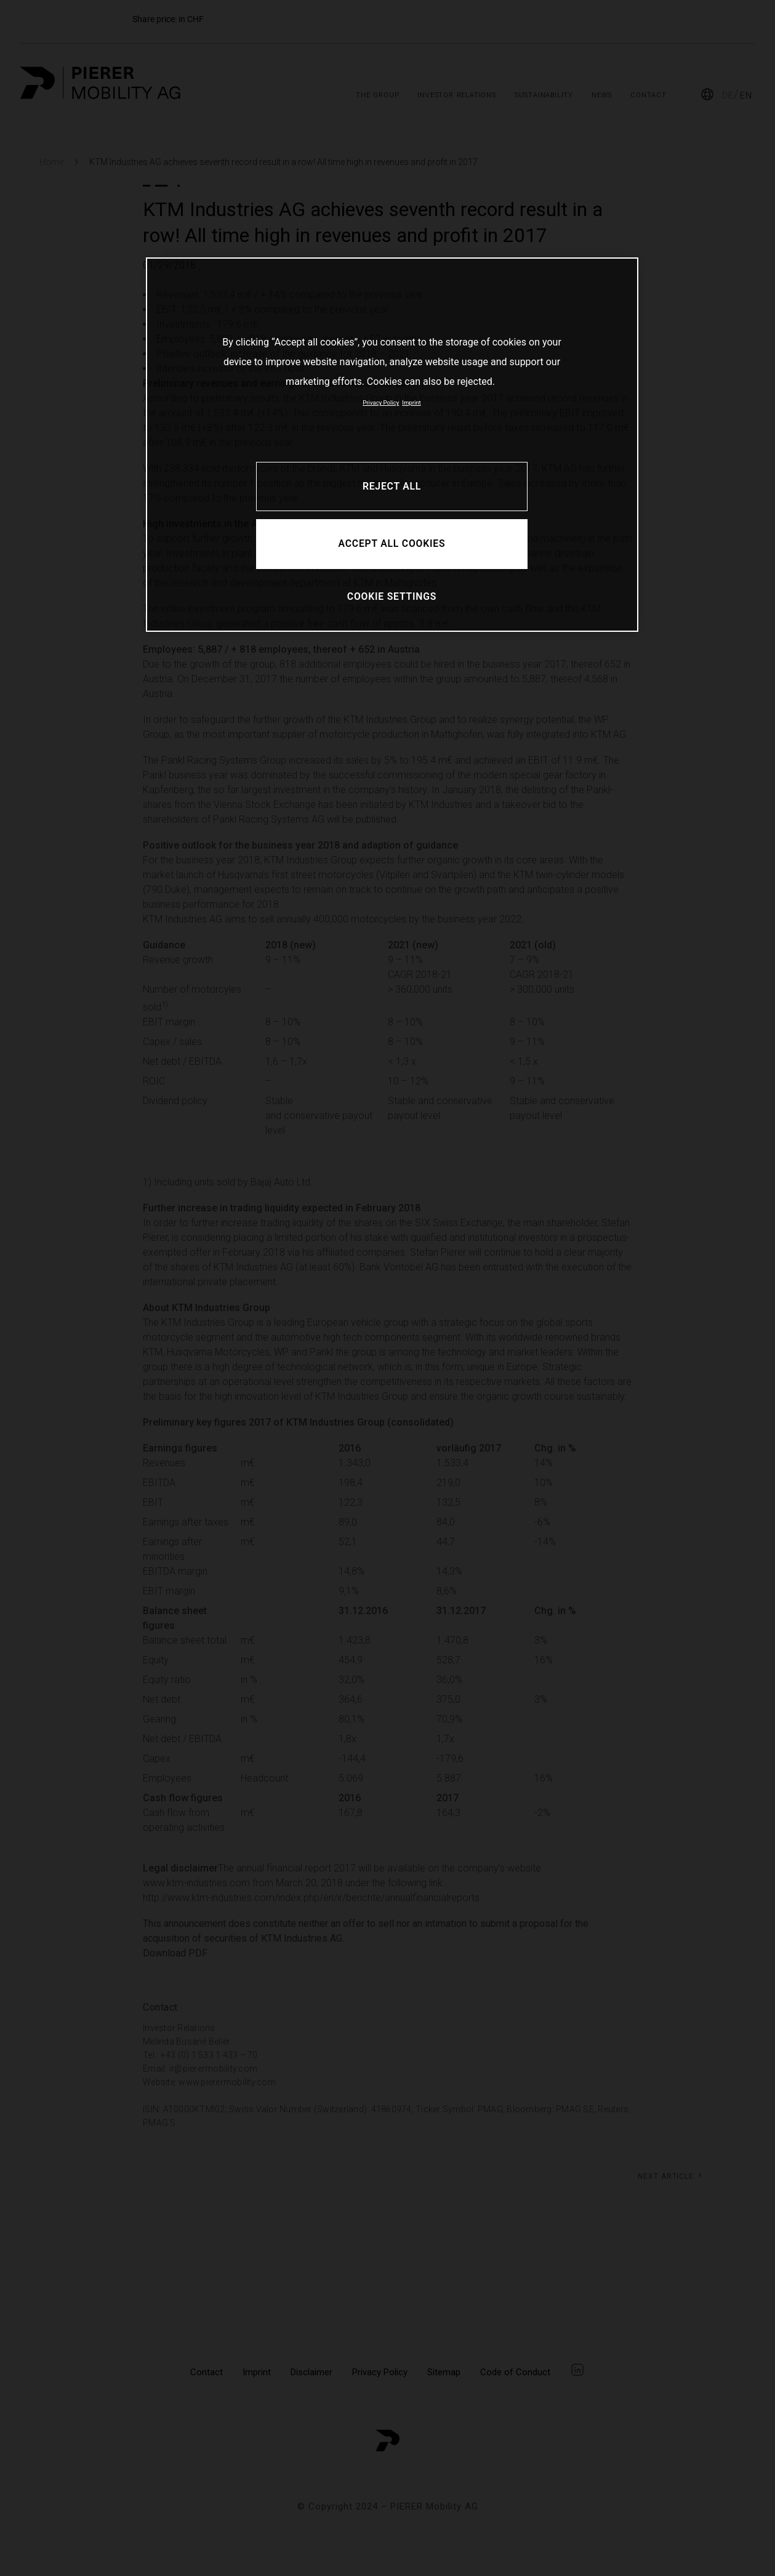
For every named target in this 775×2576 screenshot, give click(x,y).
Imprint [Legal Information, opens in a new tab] (411, 402)
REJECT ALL (392, 486)
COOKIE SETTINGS (391, 596)
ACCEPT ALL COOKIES (392, 543)
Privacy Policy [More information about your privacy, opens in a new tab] (381, 402)
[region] (392, 444)
